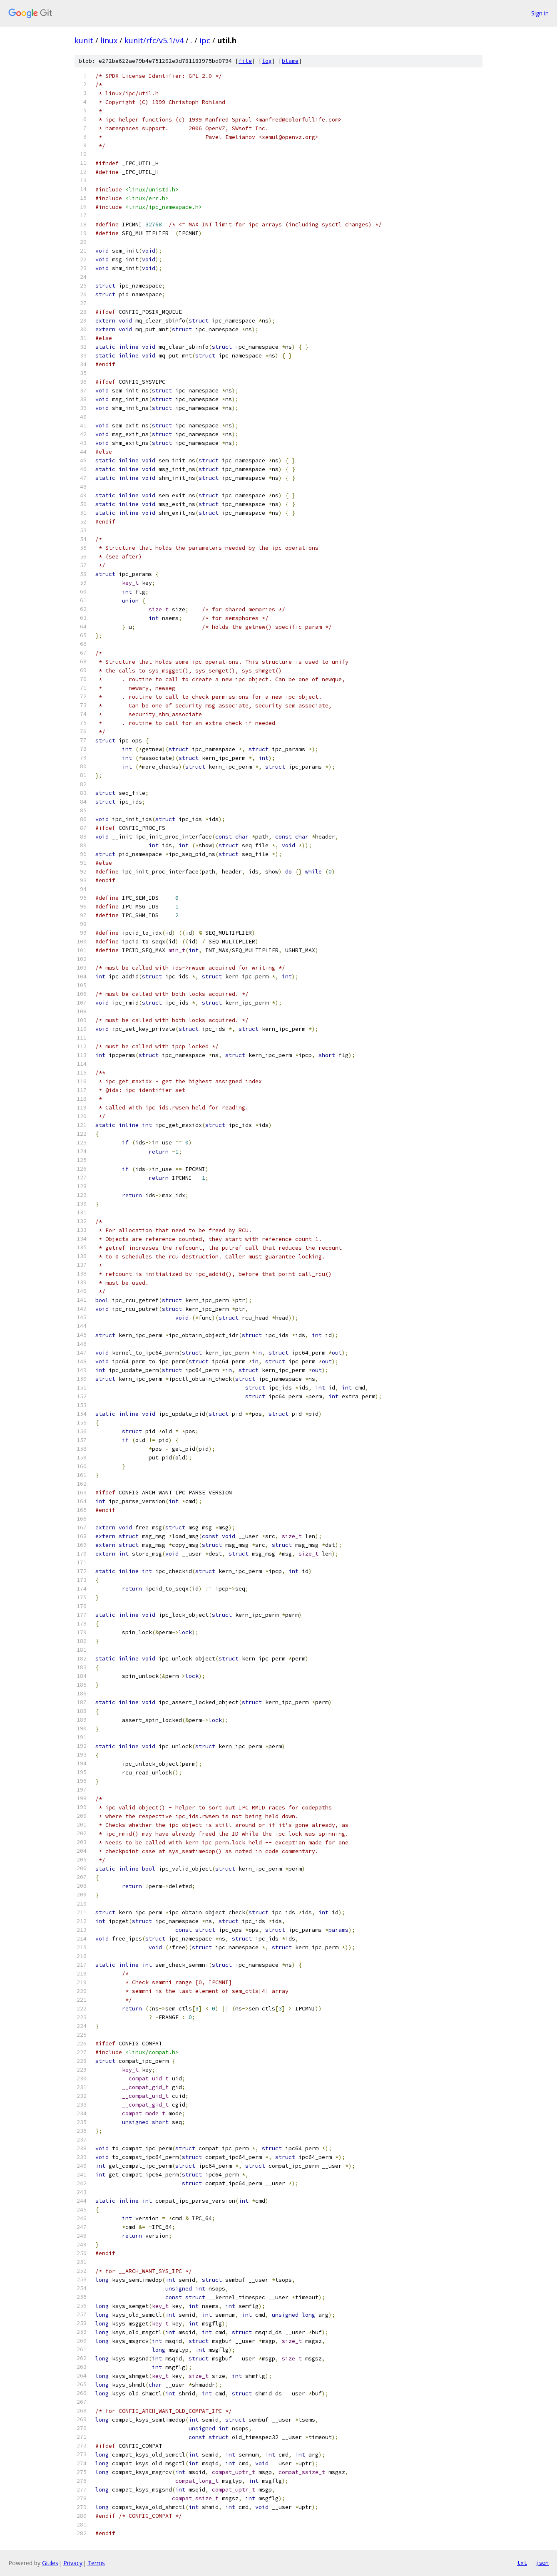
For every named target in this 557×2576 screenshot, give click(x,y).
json (542, 2562)
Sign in (540, 13)
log (267, 61)
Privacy (72, 2563)
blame (290, 61)
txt (522, 2562)
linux (108, 40)
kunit (84, 40)
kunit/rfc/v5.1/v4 (154, 40)
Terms (96, 2563)
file (245, 61)
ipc (204, 40)
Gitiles (50, 2563)
